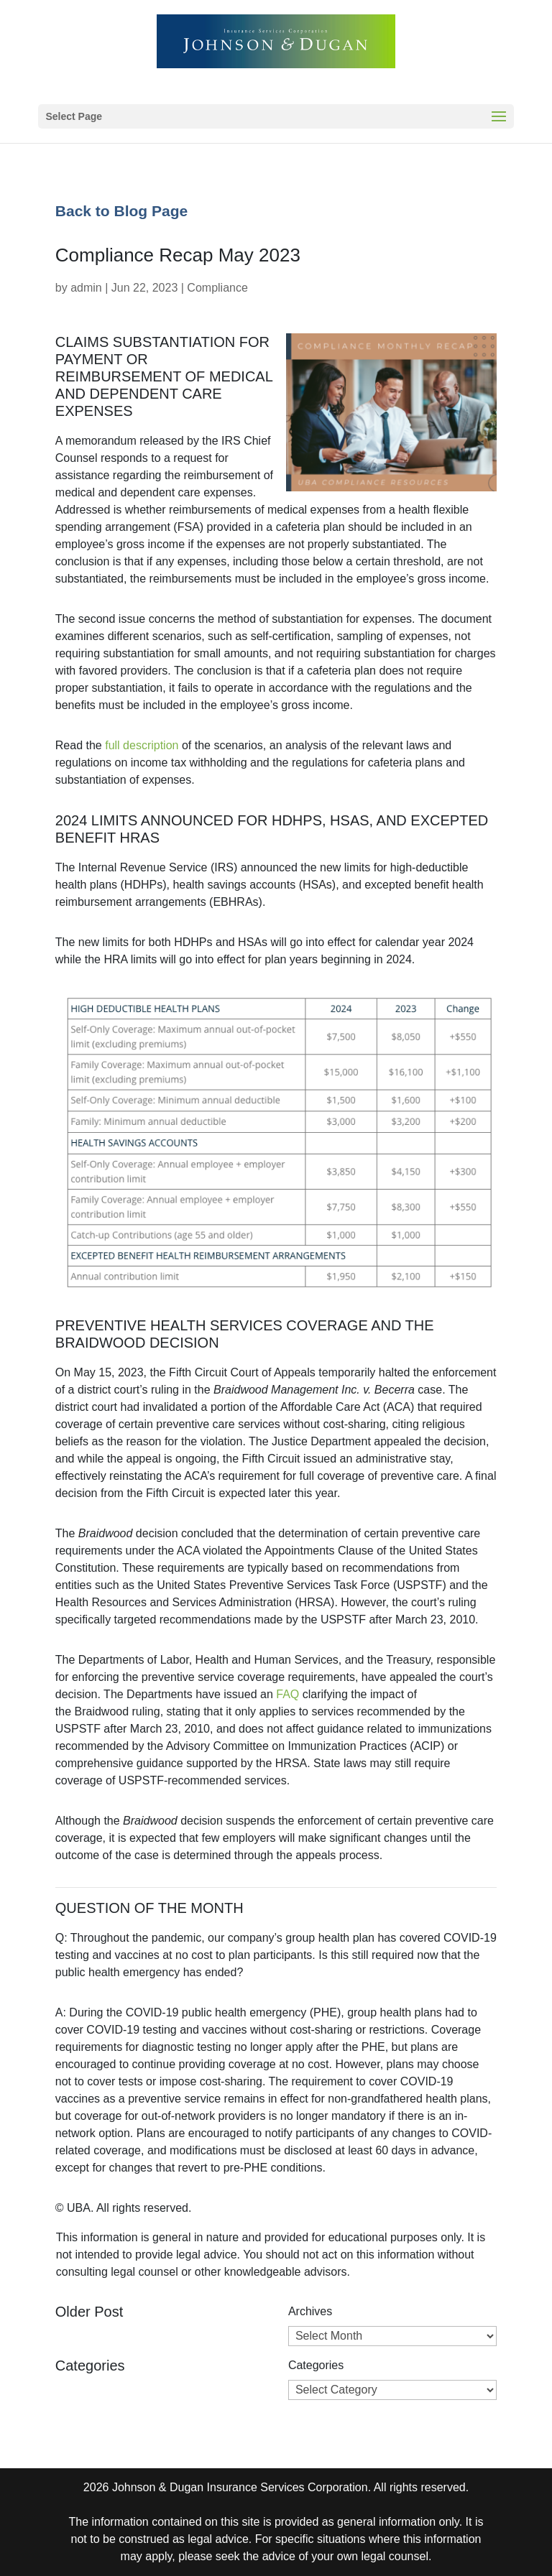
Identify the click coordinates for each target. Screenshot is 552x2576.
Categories (316, 2365)
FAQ (287, 1694)
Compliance (217, 288)
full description (141, 745)
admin (86, 288)
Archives (310, 2311)
